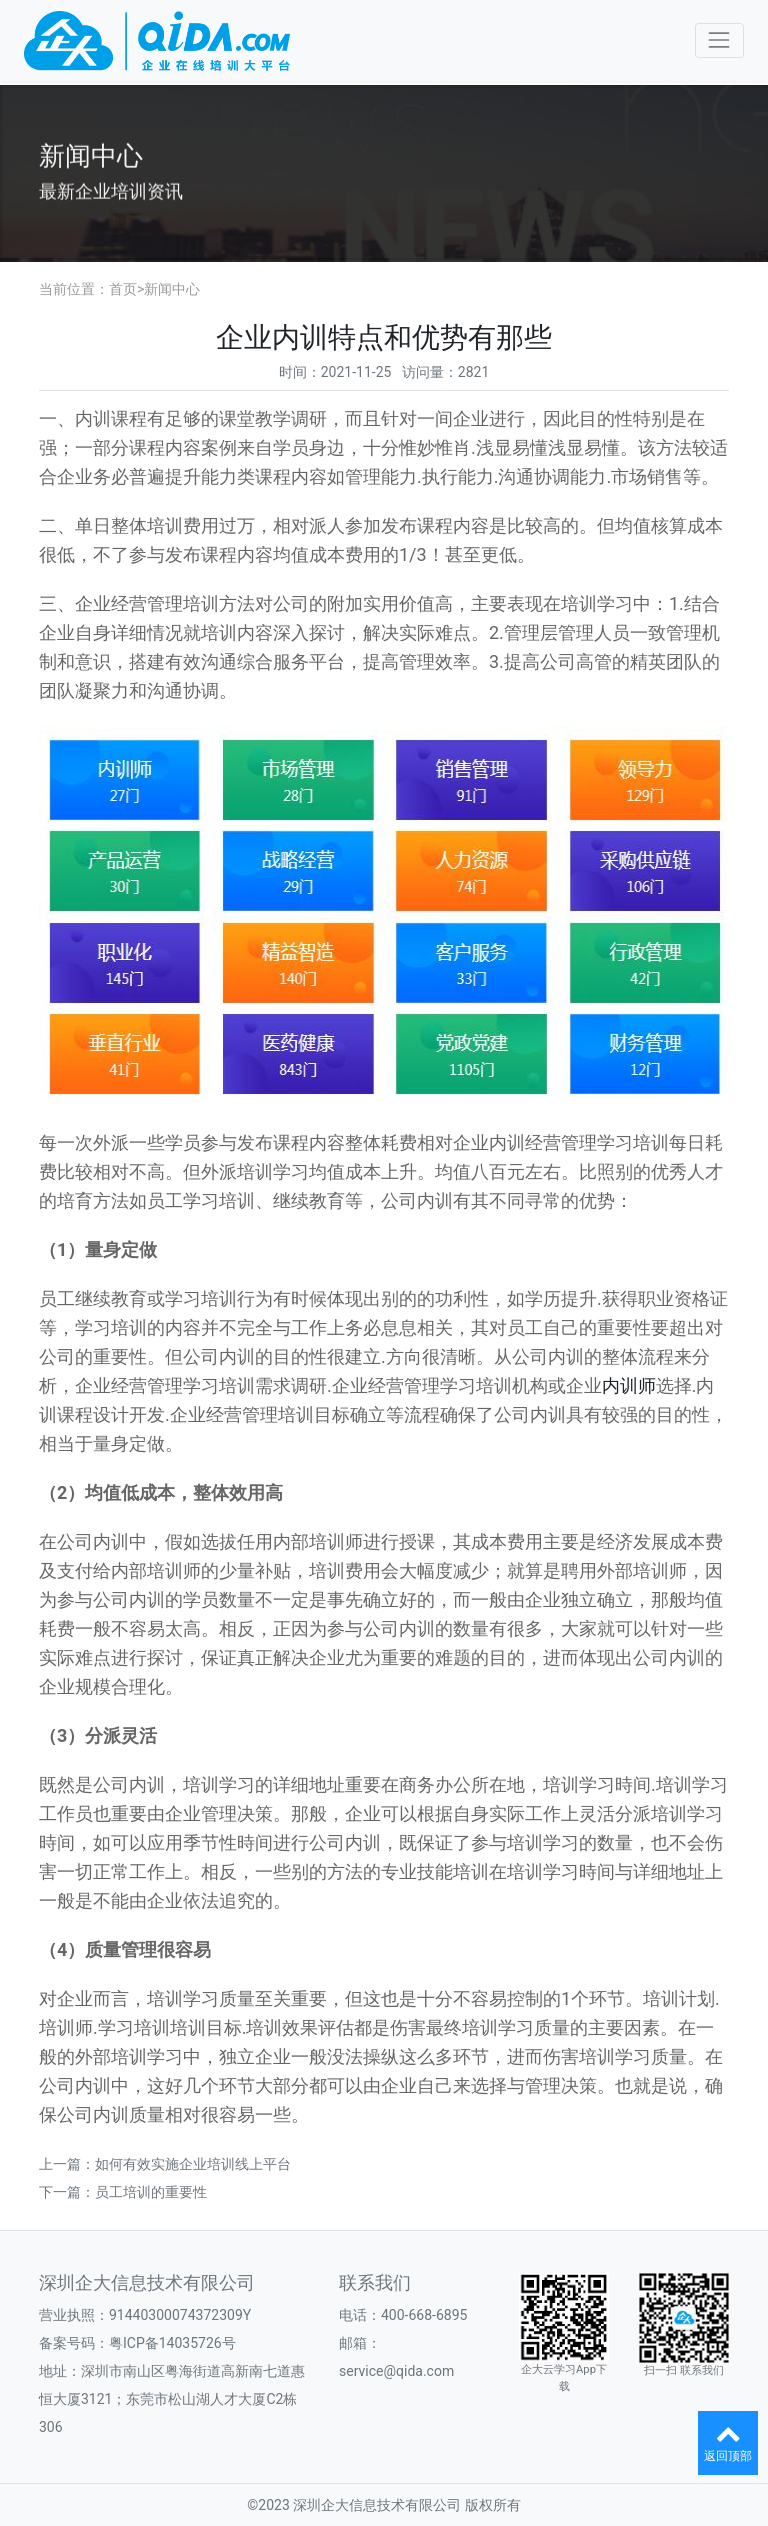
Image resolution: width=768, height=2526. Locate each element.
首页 (123, 289)
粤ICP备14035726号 (172, 2343)
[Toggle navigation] (719, 40)
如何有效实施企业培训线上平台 (193, 2164)
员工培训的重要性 (151, 2192)
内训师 (629, 1385)
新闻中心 (172, 289)
